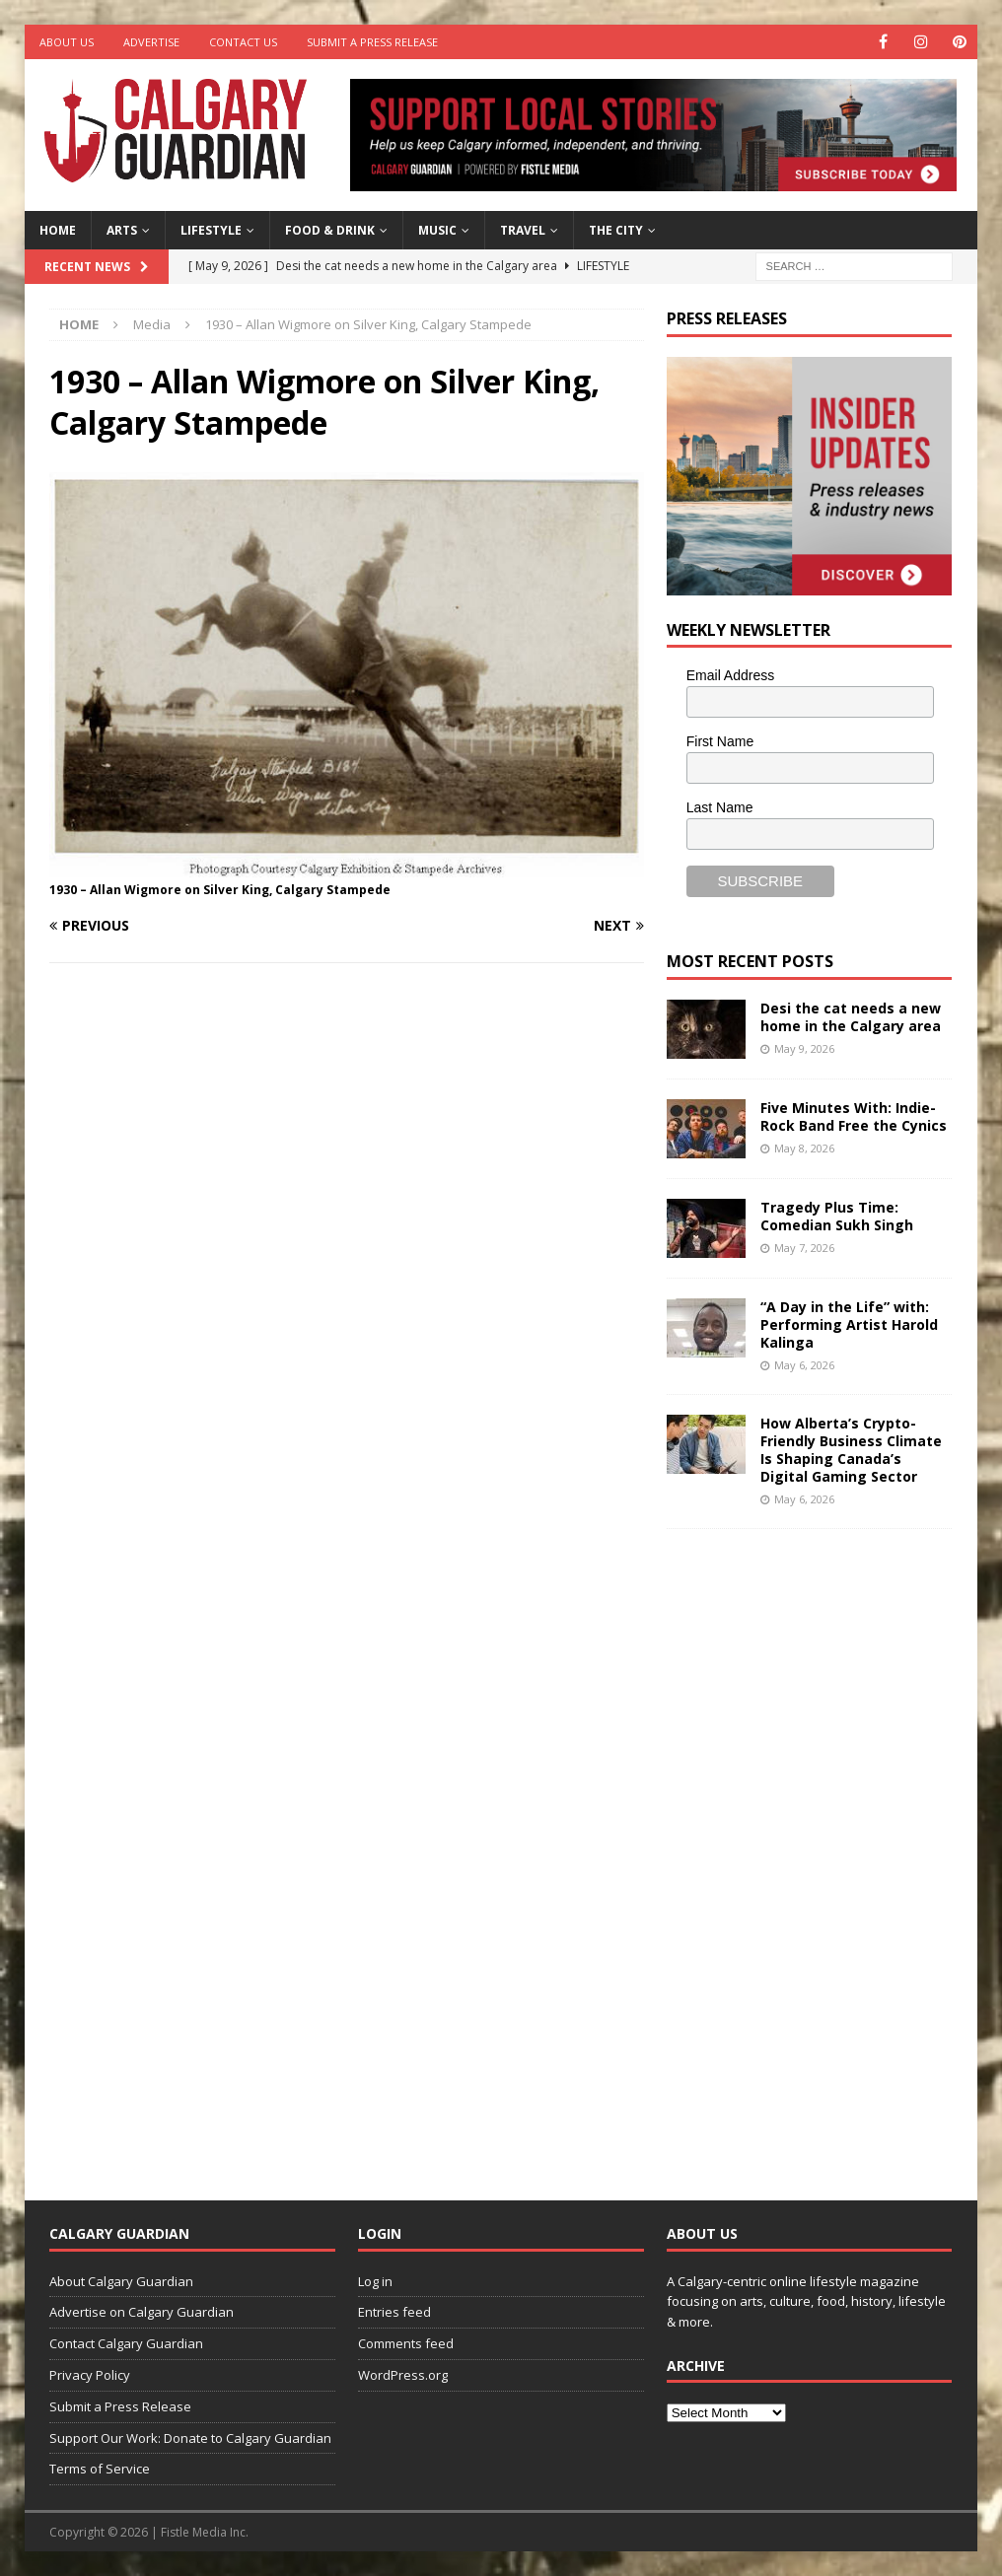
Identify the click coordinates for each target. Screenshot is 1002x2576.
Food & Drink (330, 230)
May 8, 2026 (804, 1148)
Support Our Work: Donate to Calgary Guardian (190, 2438)
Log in (375, 2281)
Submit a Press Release (372, 42)
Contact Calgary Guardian (126, 2343)
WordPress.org (403, 2375)
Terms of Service (99, 2468)
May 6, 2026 (804, 1365)
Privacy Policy (89, 2375)
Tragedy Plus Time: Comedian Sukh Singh (836, 1216)
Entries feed (394, 2312)
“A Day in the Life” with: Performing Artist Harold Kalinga (849, 1324)
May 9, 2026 (804, 1048)
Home (57, 230)
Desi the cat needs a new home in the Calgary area (850, 1017)
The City (616, 230)
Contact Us (243, 42)
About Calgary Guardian (121, 2281)
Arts (122, 230)
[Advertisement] (815, 1849)
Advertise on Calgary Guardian (141, 2312)
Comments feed (406, 2343)
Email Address (730, 675)
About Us (66, 42)
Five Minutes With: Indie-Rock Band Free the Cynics (853, 1116)
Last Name (719, 807)
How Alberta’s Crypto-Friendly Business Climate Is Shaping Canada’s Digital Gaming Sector (851, 1450)
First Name (719, 741)
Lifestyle (211, 230)
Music (437, 230)
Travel (522, 230)
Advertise (151, 42)
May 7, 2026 (804, 1247)
